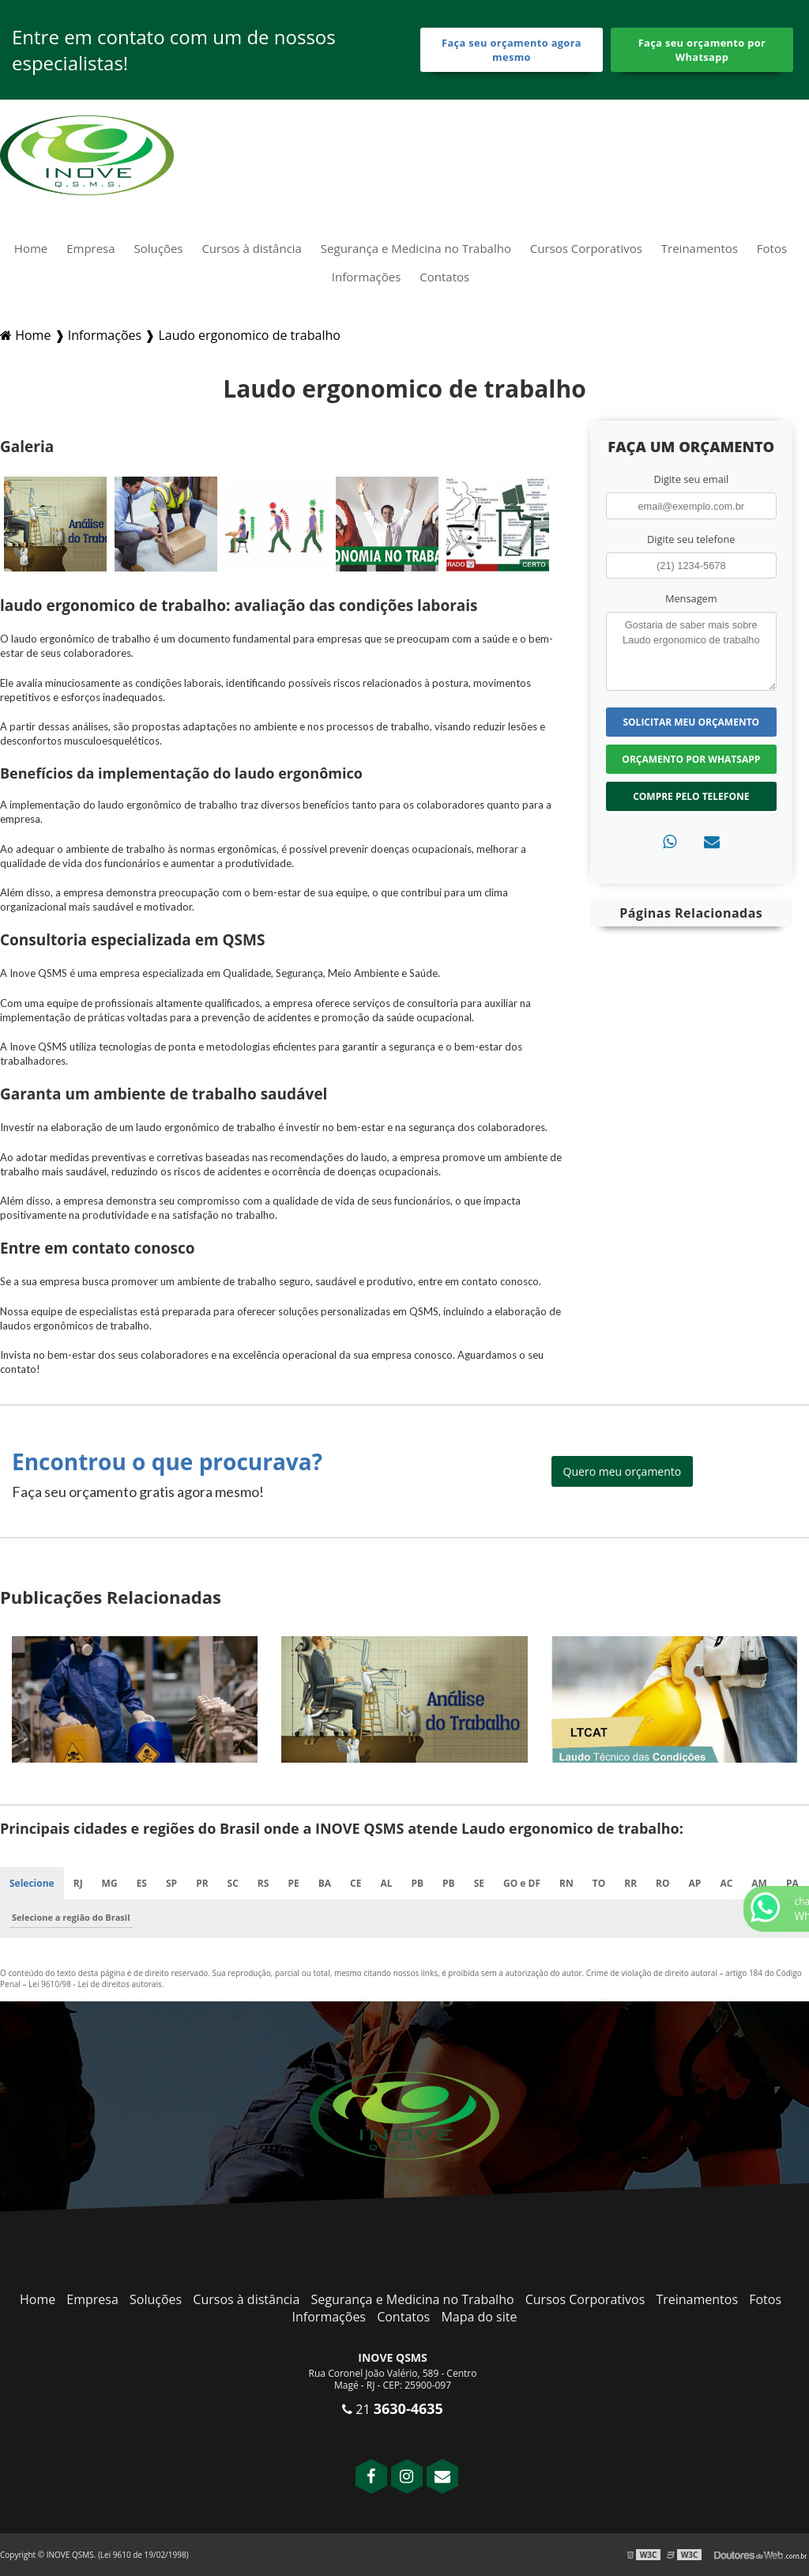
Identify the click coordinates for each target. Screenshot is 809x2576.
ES (142, 1883)
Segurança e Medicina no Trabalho (416, 248)
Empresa (90, 248)
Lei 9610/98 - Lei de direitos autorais (95, 1984)
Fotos (772, 248)
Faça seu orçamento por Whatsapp (702, 50)
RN (566, 1883)
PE (293, 1883)
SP (171, 1883)
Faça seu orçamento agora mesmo (511, 50)
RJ (78, 1883)
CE (355, 1883)
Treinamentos (699, 248)
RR (630, 1883)
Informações (366, 277)
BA (324, 1883)
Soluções (158, 248)
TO (599, 1883)
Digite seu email (690, 479)
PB (417, 1883)
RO (662, 1883)
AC (726, 1883)
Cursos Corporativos (586, 248)
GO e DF (521, 1883)
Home (30, 248)
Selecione (32, 1883)
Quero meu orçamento (622, 1471)
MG (110, 1883)
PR (202, 1883)
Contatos (444, 277)
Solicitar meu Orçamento (691, 722)
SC (233, 1883)
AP (695, 1883)
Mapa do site (479, 2316)
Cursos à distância (251, 248)
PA (792, 1883)
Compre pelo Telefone (691, 796)
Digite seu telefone (691, 539)
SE (479, 1883)
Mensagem (691, 598)
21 (392, 2409)
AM (759, 1883)
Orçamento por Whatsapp (691, 759)
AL (386, 1883)
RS (263, 1883)
